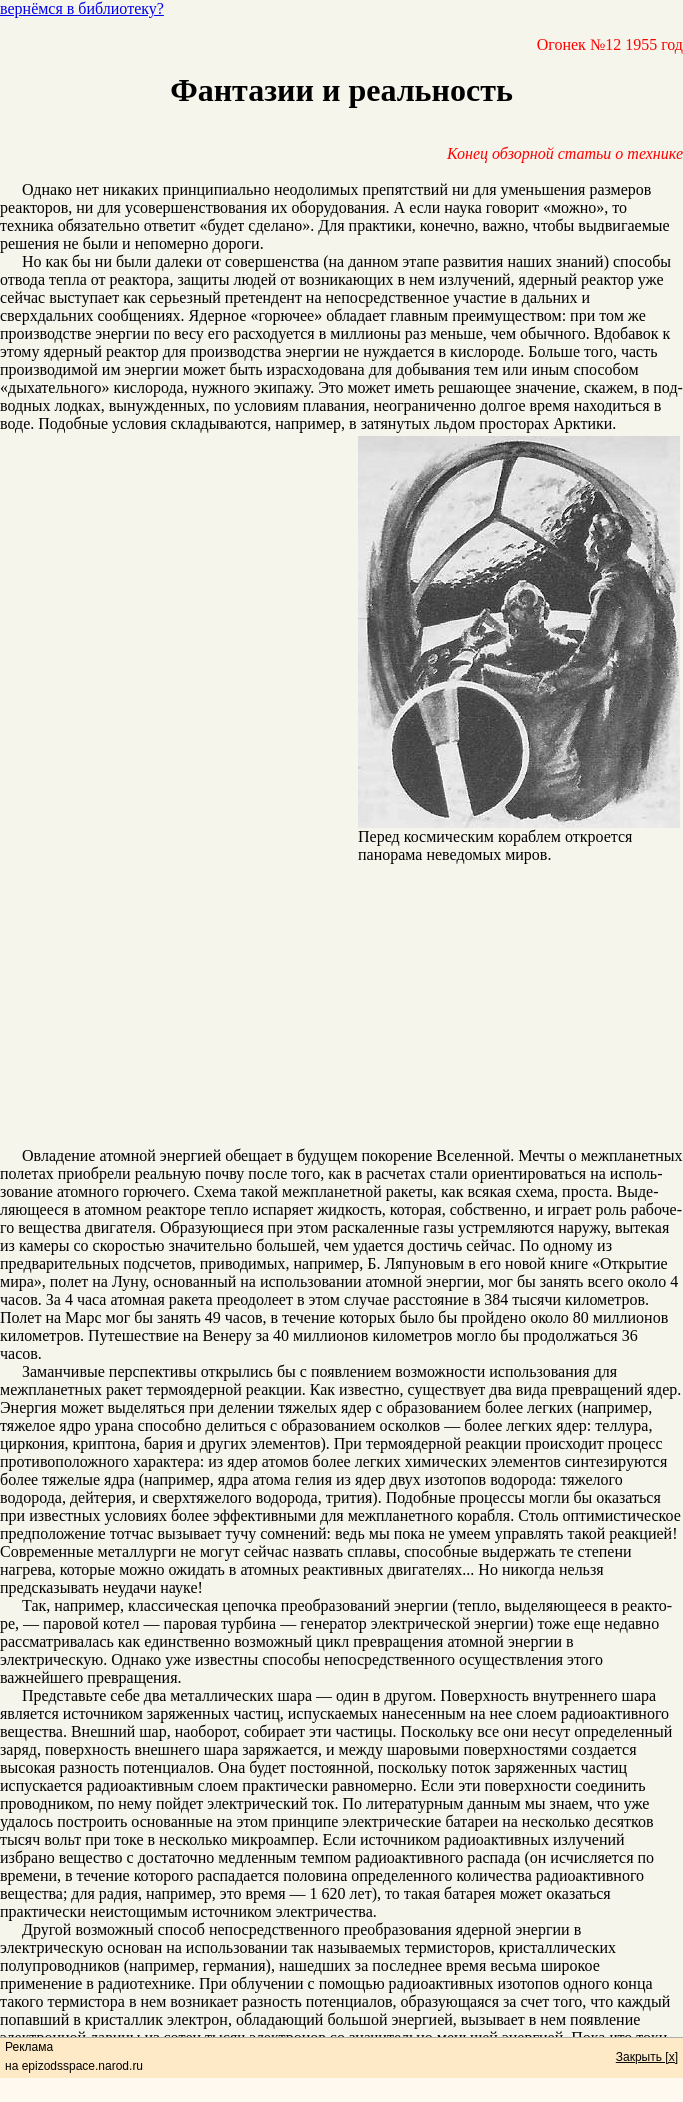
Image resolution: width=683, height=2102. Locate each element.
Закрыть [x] (647, 2057)
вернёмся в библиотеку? (82, 8)
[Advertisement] (341, 1007)
